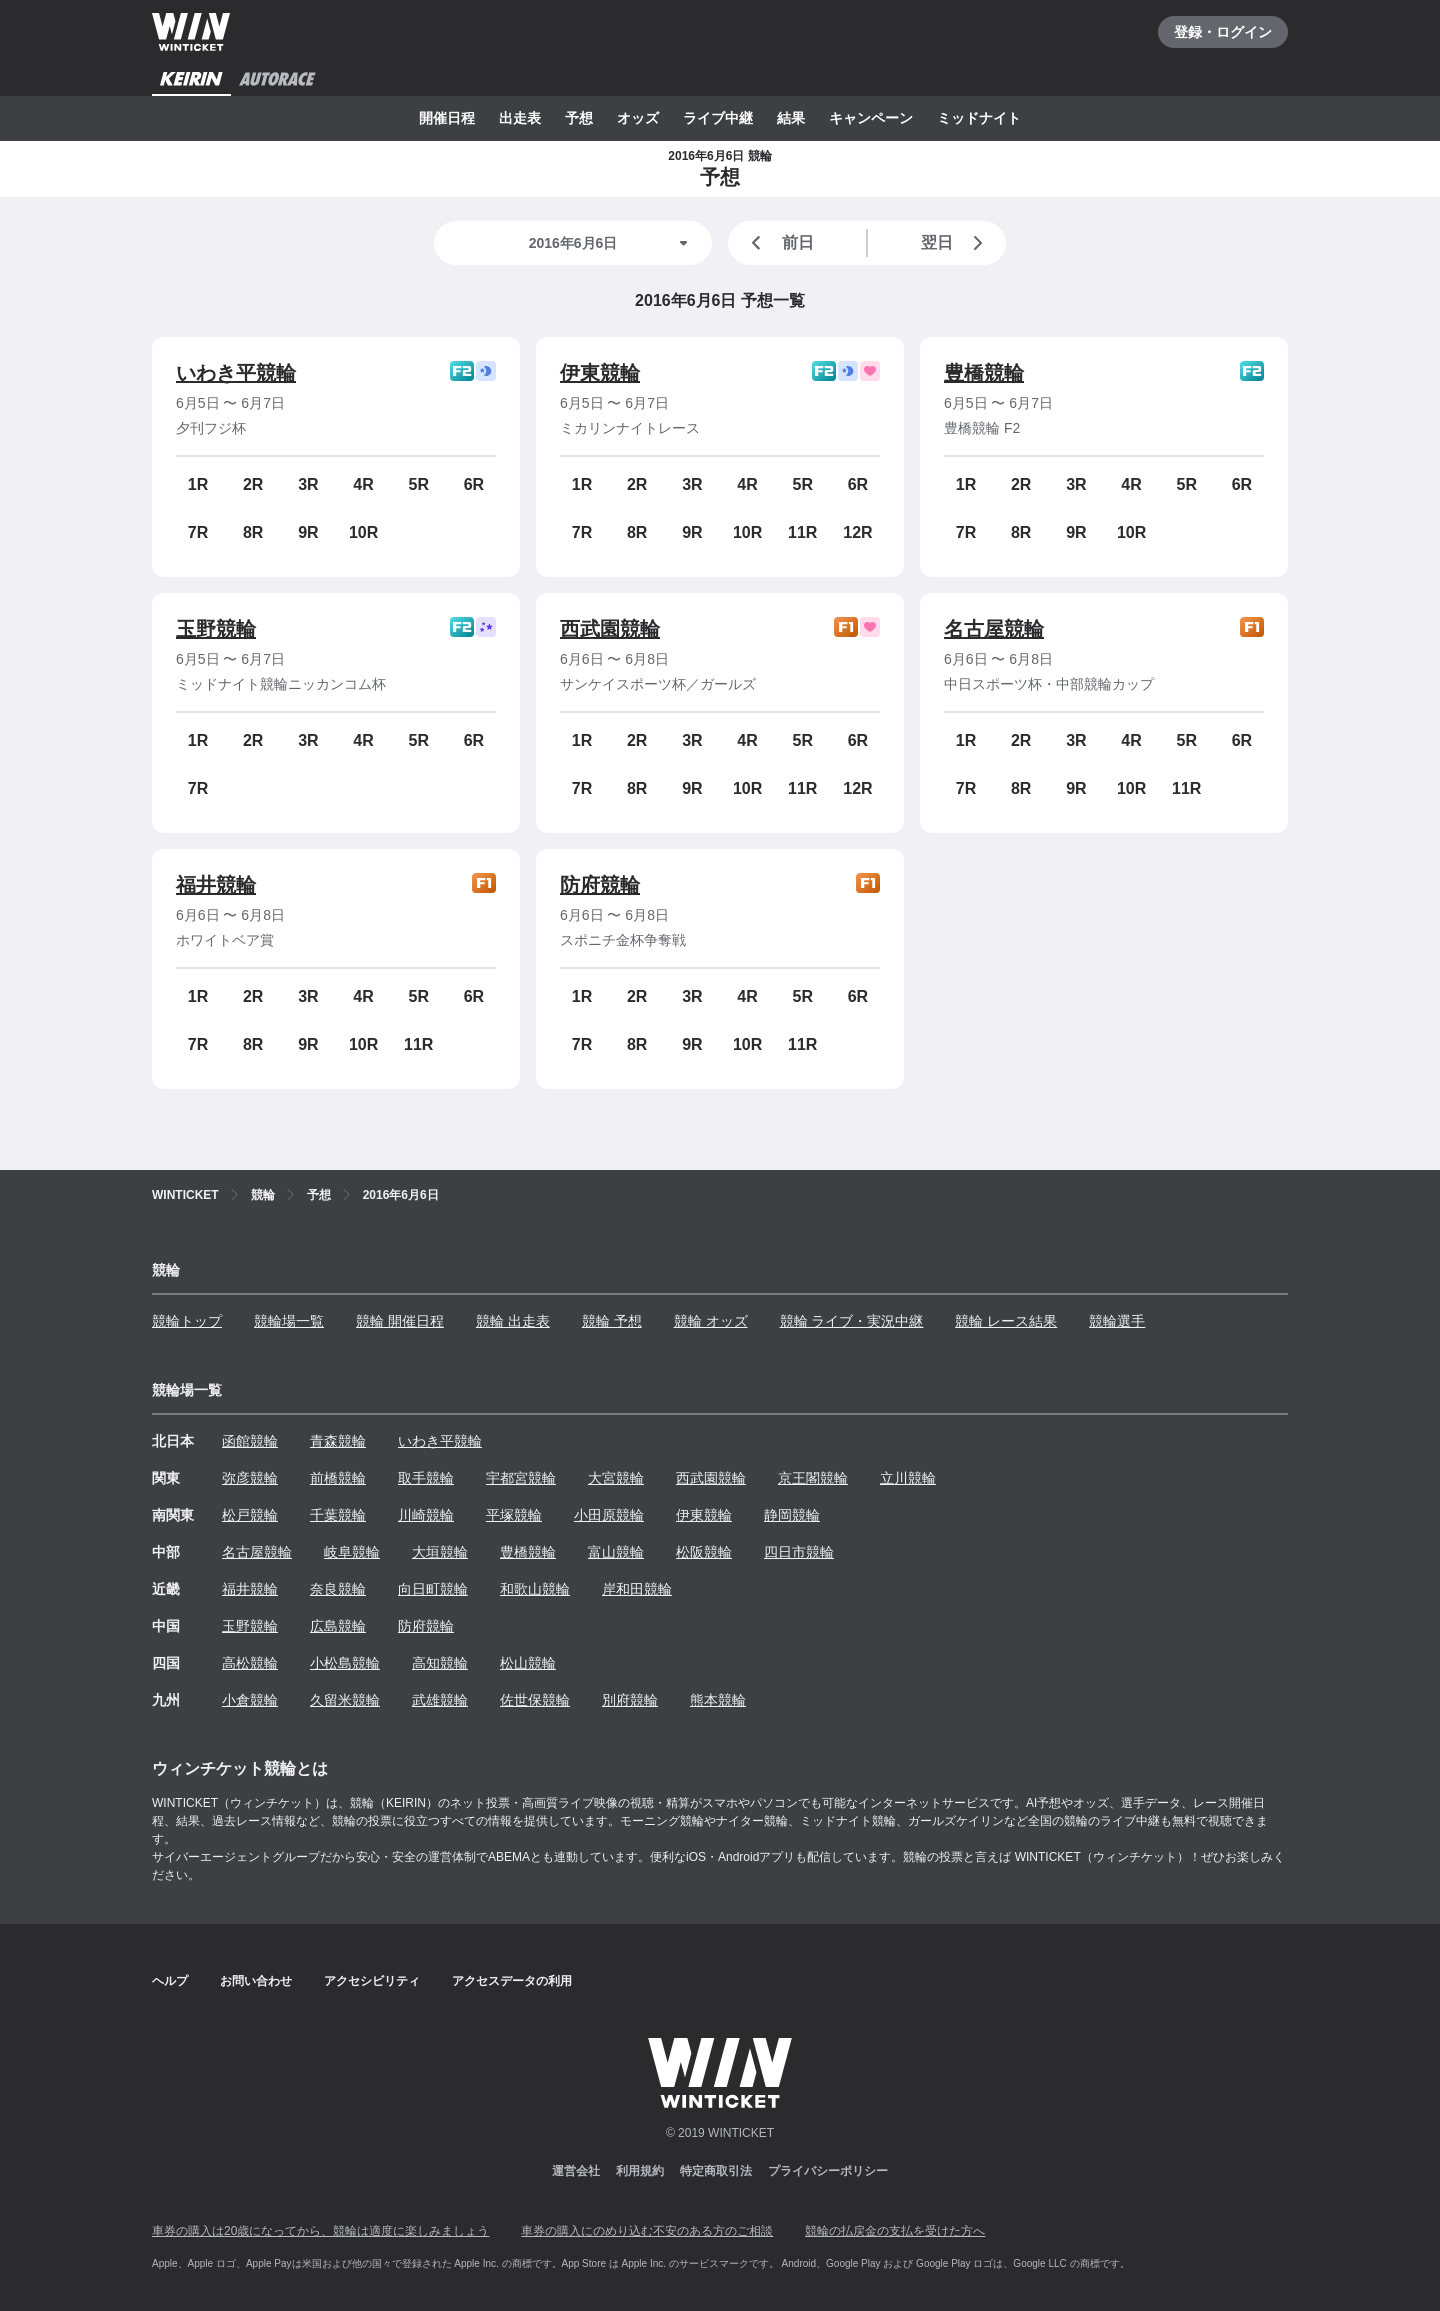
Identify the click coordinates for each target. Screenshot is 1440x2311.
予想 (579, 118)
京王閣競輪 (813, 1478)
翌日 (956, 243)
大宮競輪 (616, 1478)
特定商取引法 (716, 2171)
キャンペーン (871, 118)
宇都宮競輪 (521, 1478)
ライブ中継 (718, 118)
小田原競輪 (609, 1515)
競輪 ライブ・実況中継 (852, 1321)
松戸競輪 (250, 1515)
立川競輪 (908, 1478)
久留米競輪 (345, 1700)
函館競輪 (250, 1441)
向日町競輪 (433, 1589)
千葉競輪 (338, 1515)
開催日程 (447, 118)
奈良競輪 (338, 1589)
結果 (791, 118)
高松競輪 (250, 1663)
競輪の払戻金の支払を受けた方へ (895, 2231)
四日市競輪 (799, 1552)
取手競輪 (426, 1478)
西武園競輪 (610, 629)
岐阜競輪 (352, 1552)
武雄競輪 (440, 1700)
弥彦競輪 (250, 1478)
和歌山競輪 (535, 1589)
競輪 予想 (612, 1321)
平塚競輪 (514, 1515)
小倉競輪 (250, 1700)
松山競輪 (528, 1663)
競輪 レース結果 (1006, 1321)
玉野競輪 (216, 629)
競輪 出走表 (513, 1321)
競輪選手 (1117, 1321)
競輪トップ (187, 1321)
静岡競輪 (792, 1515)
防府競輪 (600, 885)
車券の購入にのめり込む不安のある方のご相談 (647, 2231)
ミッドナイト (979, 118)
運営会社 (576, 2171)
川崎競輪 (426, 1515)
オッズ (638, 118)
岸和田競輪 (637, 1589)
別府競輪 (630, 1700)
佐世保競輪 (535, 1700)
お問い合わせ (256, 1981)
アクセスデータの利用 (512, 1981)
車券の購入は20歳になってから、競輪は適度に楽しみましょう (320, 2231)
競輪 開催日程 (400, 1321)
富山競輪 (616, 1552)
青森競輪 (338, 1441)
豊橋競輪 (984, 373)
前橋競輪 (338, 1478)
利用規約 (640, 2171)
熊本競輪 (718, 1700)
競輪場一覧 (289, 1321)
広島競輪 (338, 1626)
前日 (779, 243)
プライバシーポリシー (828, 2171)
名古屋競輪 (994, 629)
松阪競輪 (704, 1552)
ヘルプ (170, 1981)
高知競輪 (440, 1663)
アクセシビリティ (372, 1981)
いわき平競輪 (236, 373)
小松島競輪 (345, 1663)
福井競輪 (216, 885)
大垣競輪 (440, 1552)
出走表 (520, 118)
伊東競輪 (600, 373)
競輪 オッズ (711, 1321)
